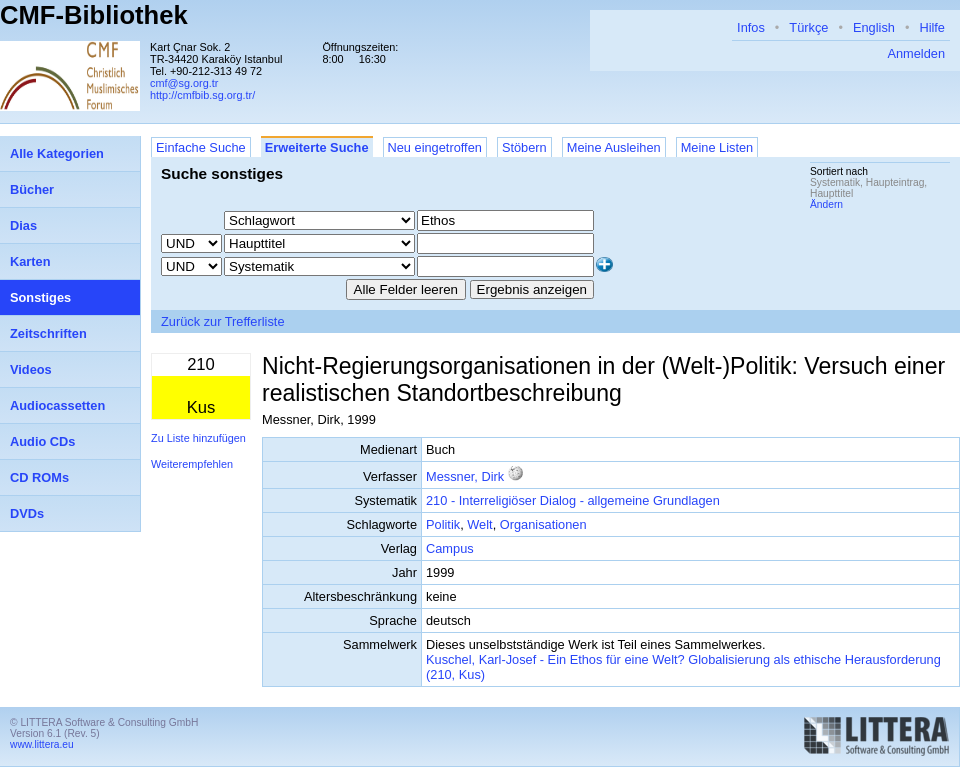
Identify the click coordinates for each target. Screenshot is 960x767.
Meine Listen (717, 147)
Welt (479, 524)
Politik (443, 524)
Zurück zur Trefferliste (223, 321)
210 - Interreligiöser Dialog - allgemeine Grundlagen (573, 500)
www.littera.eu (42, 744)
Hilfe (932, 27)
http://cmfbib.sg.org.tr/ (202, 95)
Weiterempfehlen (192, 464)
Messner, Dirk (465, 476)
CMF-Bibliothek (94, 15)
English (874, 27)
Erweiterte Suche (317, 147)
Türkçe (808, 27)
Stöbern (524, 147)
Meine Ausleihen (614, 147)
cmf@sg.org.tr (184, 83)
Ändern (826, 204)
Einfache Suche (201, 147)
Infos (751, 27)
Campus (450, 548)
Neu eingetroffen (435, 147)
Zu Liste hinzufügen (198, 438)
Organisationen (543, 524)
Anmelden (916, 53)
